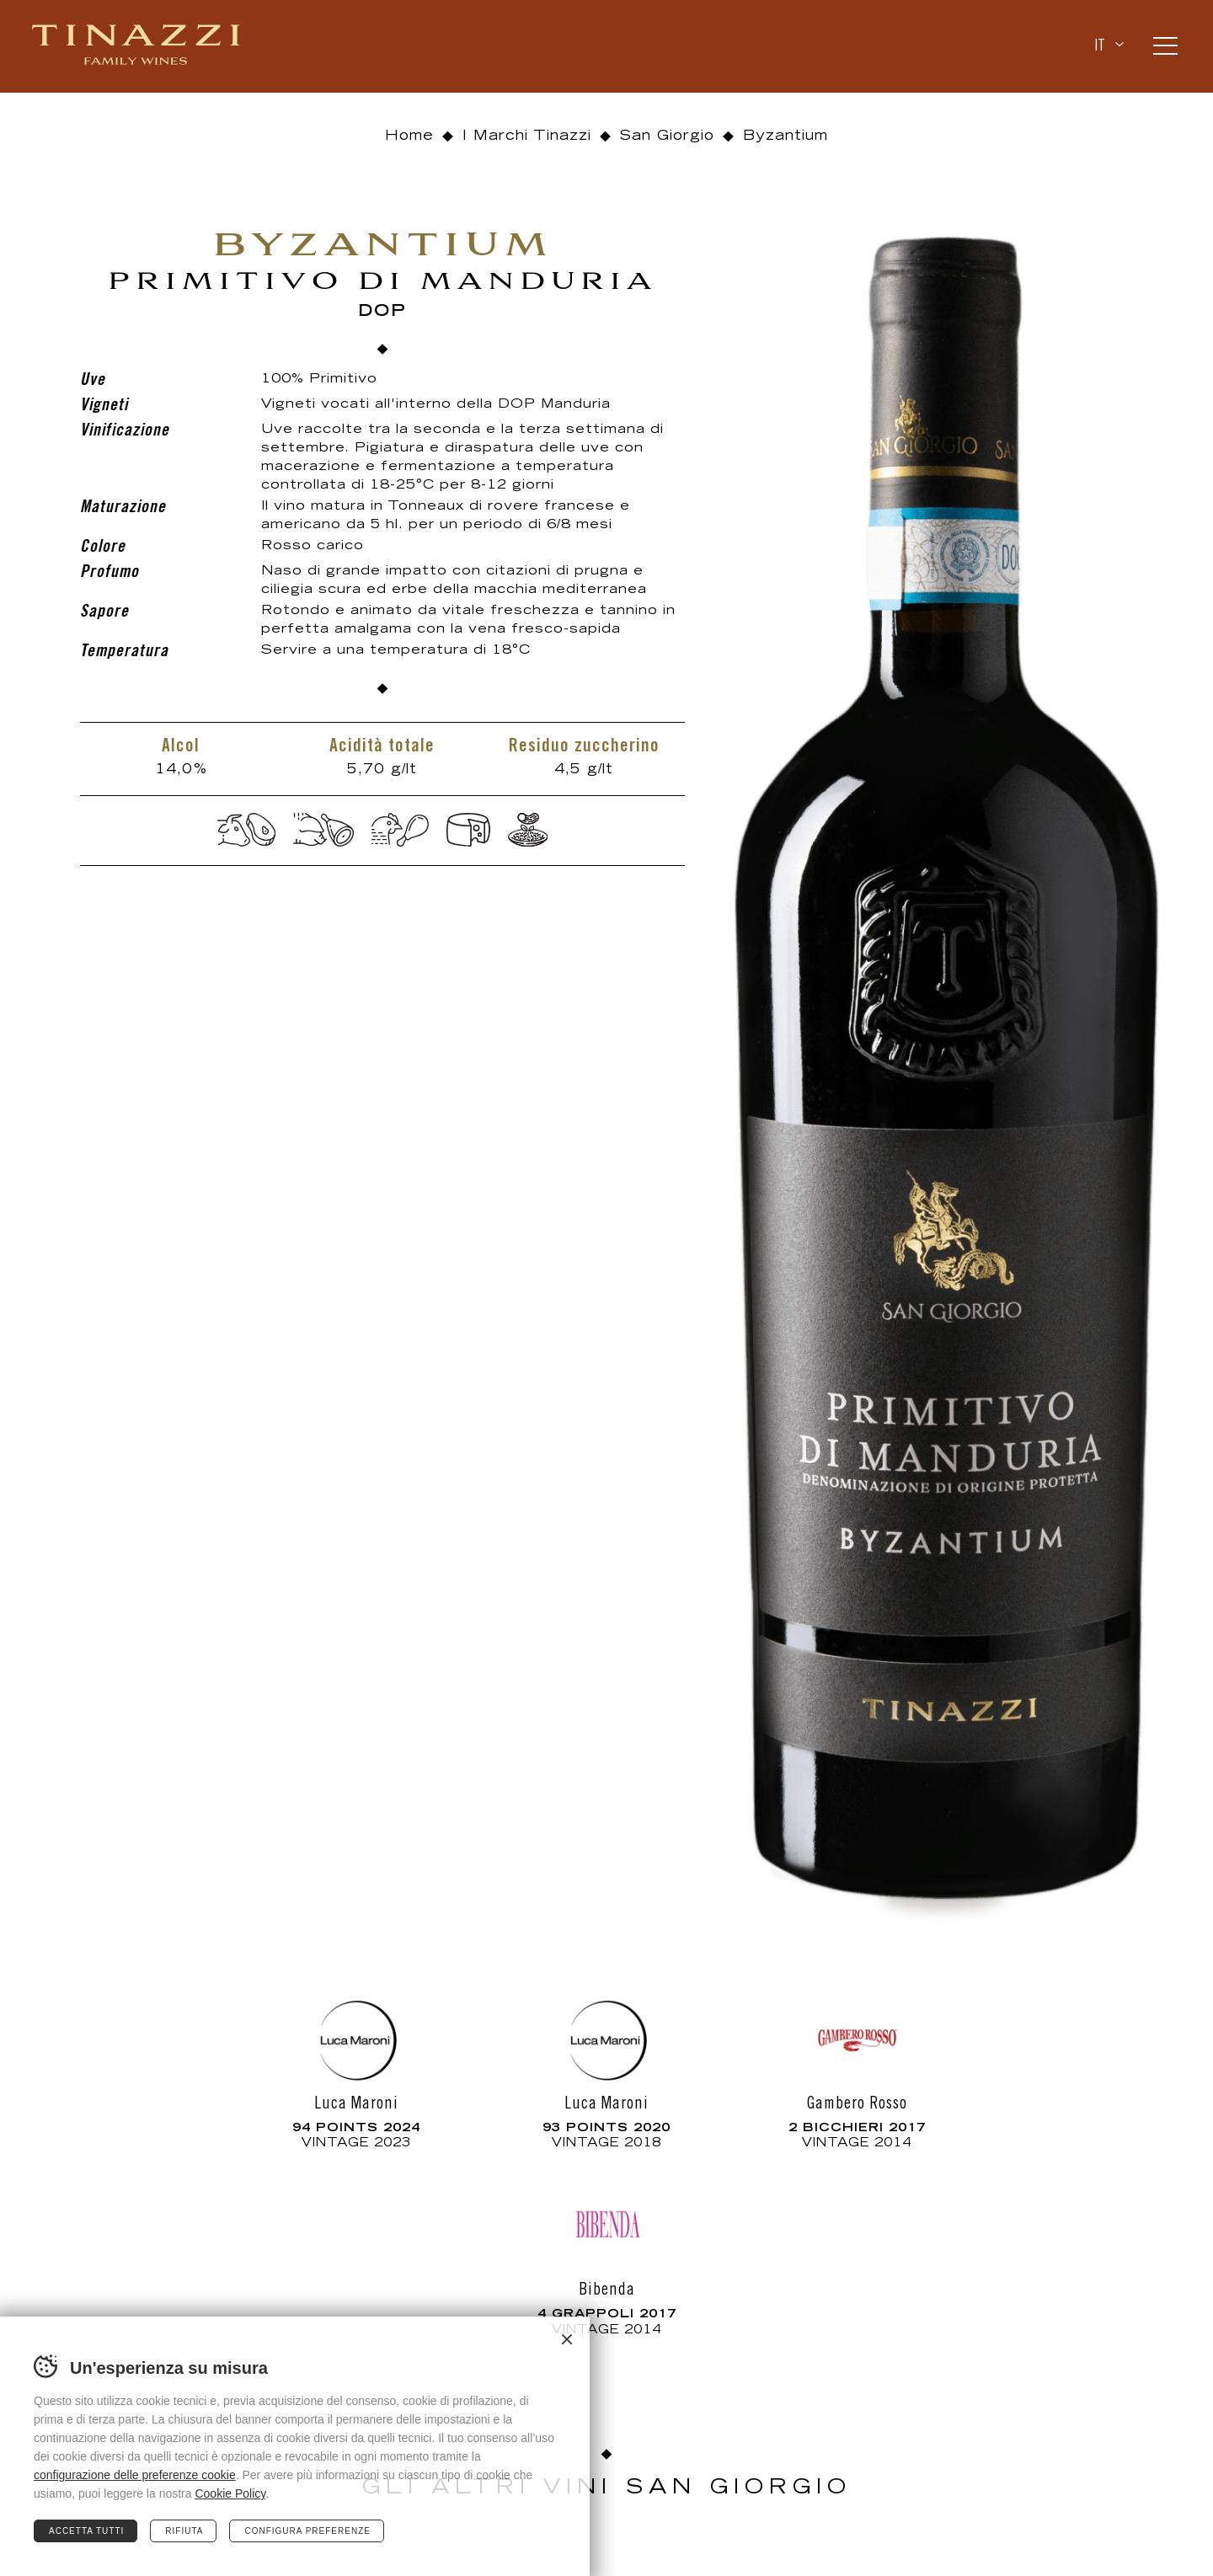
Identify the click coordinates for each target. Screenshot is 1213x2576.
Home (409, 136)
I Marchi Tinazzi (526, 136)
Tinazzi (137, 46)
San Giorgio (667, 136)
